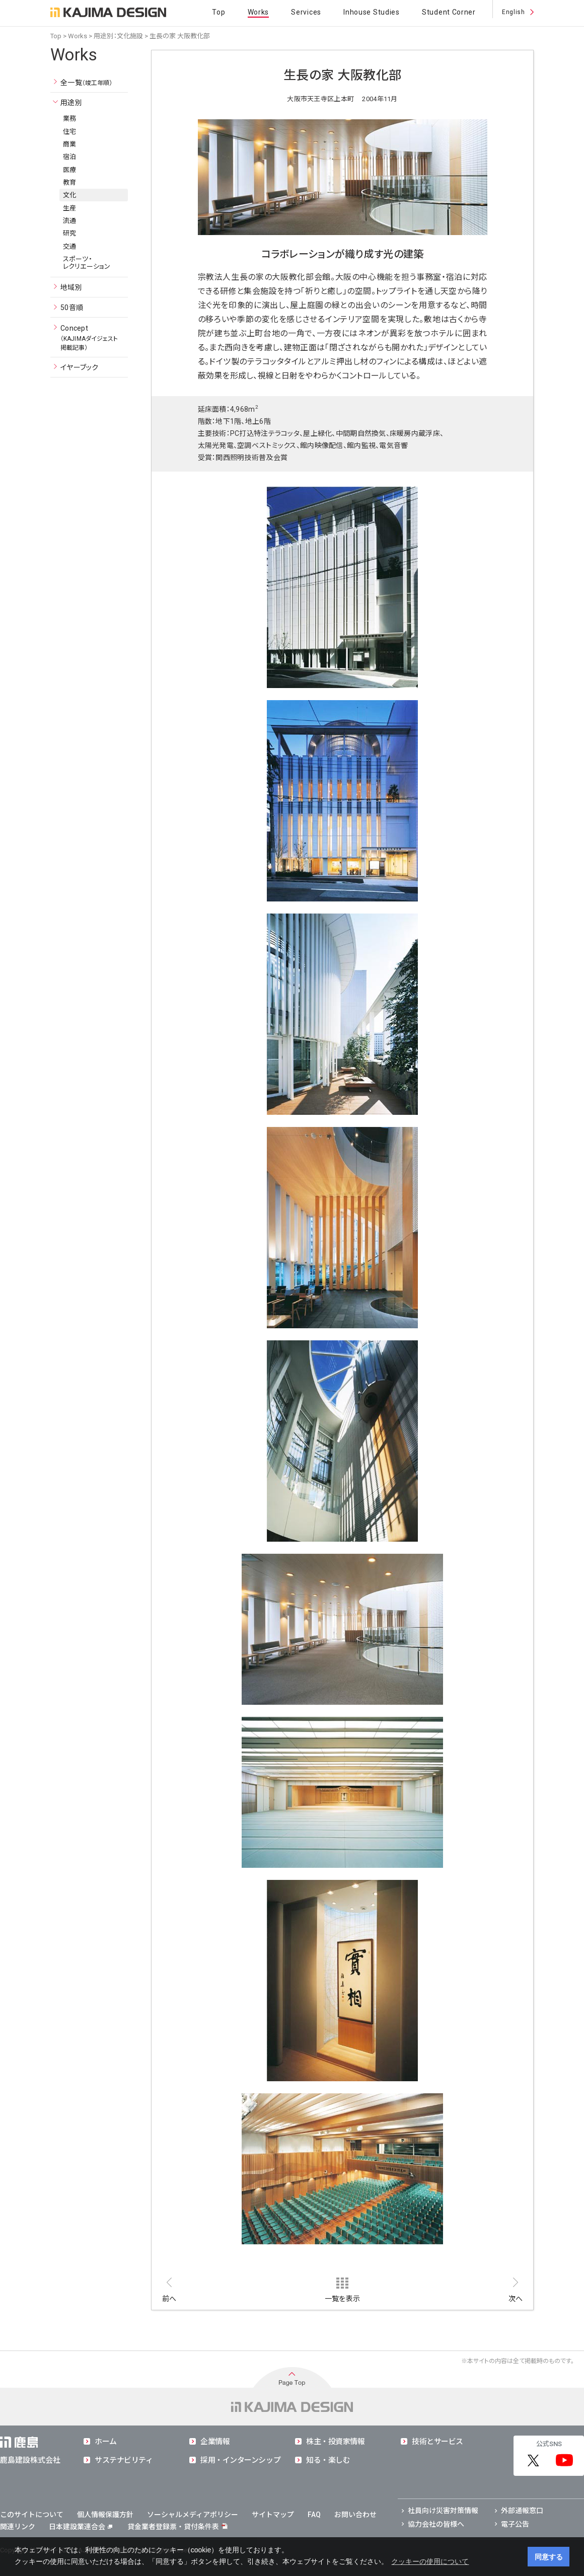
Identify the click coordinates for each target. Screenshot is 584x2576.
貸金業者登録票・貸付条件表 (173, 2527)
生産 (70, 208)
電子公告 (515, 2524)
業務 (70, 118)
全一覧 (86, 83)
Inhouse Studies (371, 12)
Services (306, 12)
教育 (70, 182)
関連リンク (17, 2527)
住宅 (70, 131)
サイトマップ (273, 2515)
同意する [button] (549, 2557)
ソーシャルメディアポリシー (192, 2515)
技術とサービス (437, 2441)
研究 (70, 233)
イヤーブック (79, 367)
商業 (70, 144)
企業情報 (215, 2441)
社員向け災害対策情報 (443, 2511)
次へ (515, 2299)
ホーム (106, 2441)
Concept (89, 338)
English (513, 12)
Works (258, 12)
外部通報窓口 (522, 2511)
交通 (70, 246)
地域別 (71, 287)
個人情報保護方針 (105, 2515)
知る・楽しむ (328, 2460)
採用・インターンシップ (240, 2460)
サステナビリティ (124, 2460)
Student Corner (449, 12)
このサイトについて (31, 2515)
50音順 (71, 308)
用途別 (71, 103)
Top (218, 12)
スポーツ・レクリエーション (87, 263)
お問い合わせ (355, 2515)
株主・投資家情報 (335, 2441)
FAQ (314, 2515)
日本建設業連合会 (80, 2527)
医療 (70, 170)
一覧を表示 (342, 2299)
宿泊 (70, 157)
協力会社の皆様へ (436, 2524)
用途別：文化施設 (118, 36)
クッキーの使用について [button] (430, 2561)
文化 (70, 195)
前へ (169, 2299)
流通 (70, 220)
